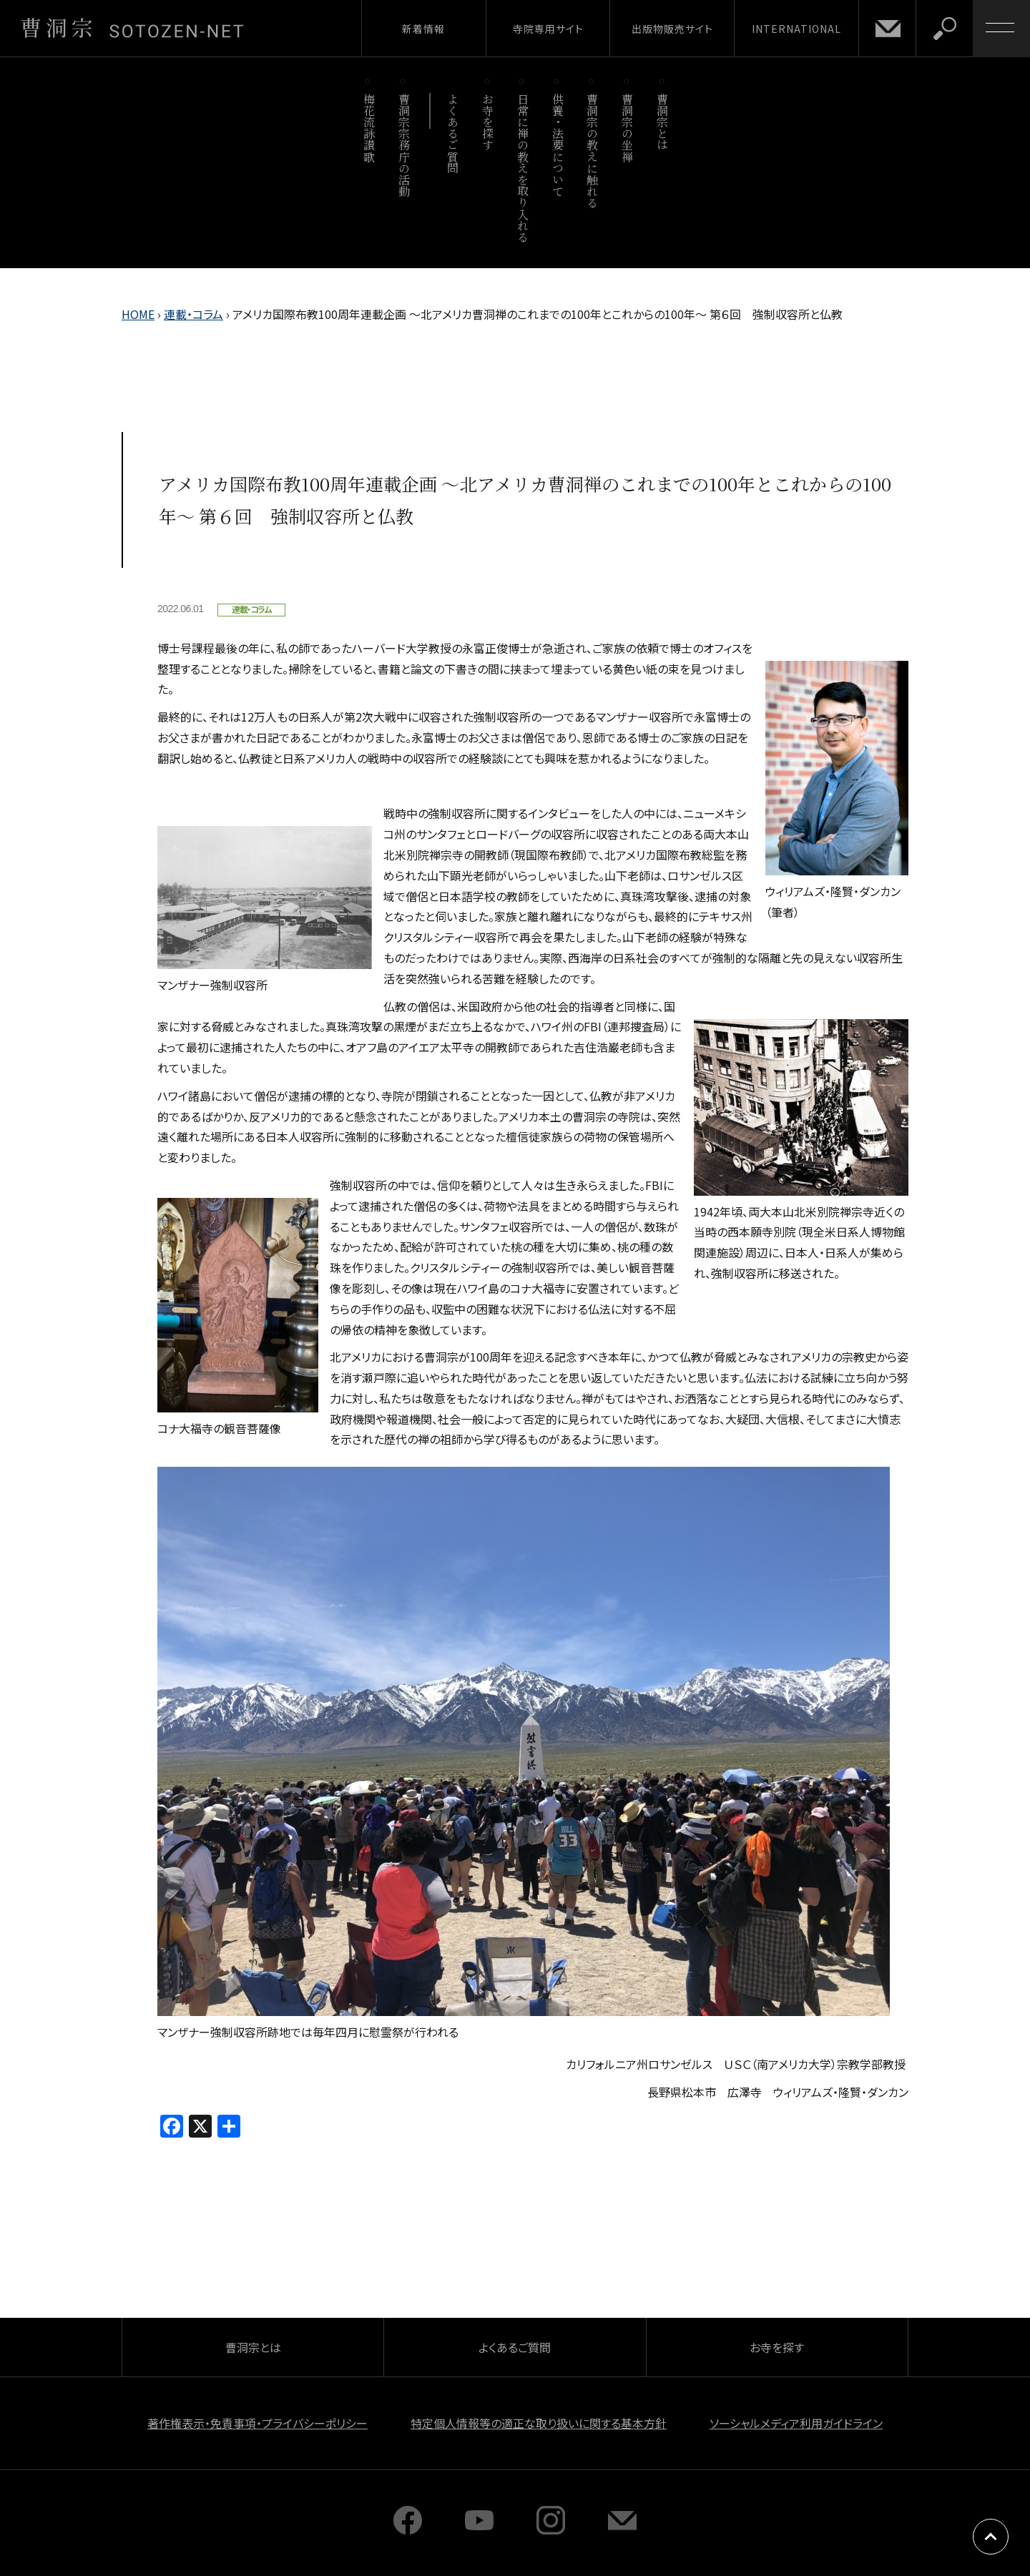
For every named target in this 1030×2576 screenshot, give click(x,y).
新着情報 (423, 28)
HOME (138, 314)
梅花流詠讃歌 (368, 127)
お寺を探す (488, 122)
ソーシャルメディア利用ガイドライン (796, 2423)
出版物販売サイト (672, 28)
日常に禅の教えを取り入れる (522, 167)
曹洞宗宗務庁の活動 (404, 145)
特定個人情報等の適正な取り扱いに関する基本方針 (539, 2423)
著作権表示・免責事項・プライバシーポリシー (257, 2423)
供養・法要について (557, 145)
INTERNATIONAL (796, 28)
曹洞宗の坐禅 (627, 127)
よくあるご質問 (453, 133)
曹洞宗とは (662, 122)
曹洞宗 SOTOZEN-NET (132, 28)
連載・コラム (193, 314)
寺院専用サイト (548, 28)
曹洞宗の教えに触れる (592, 150)
